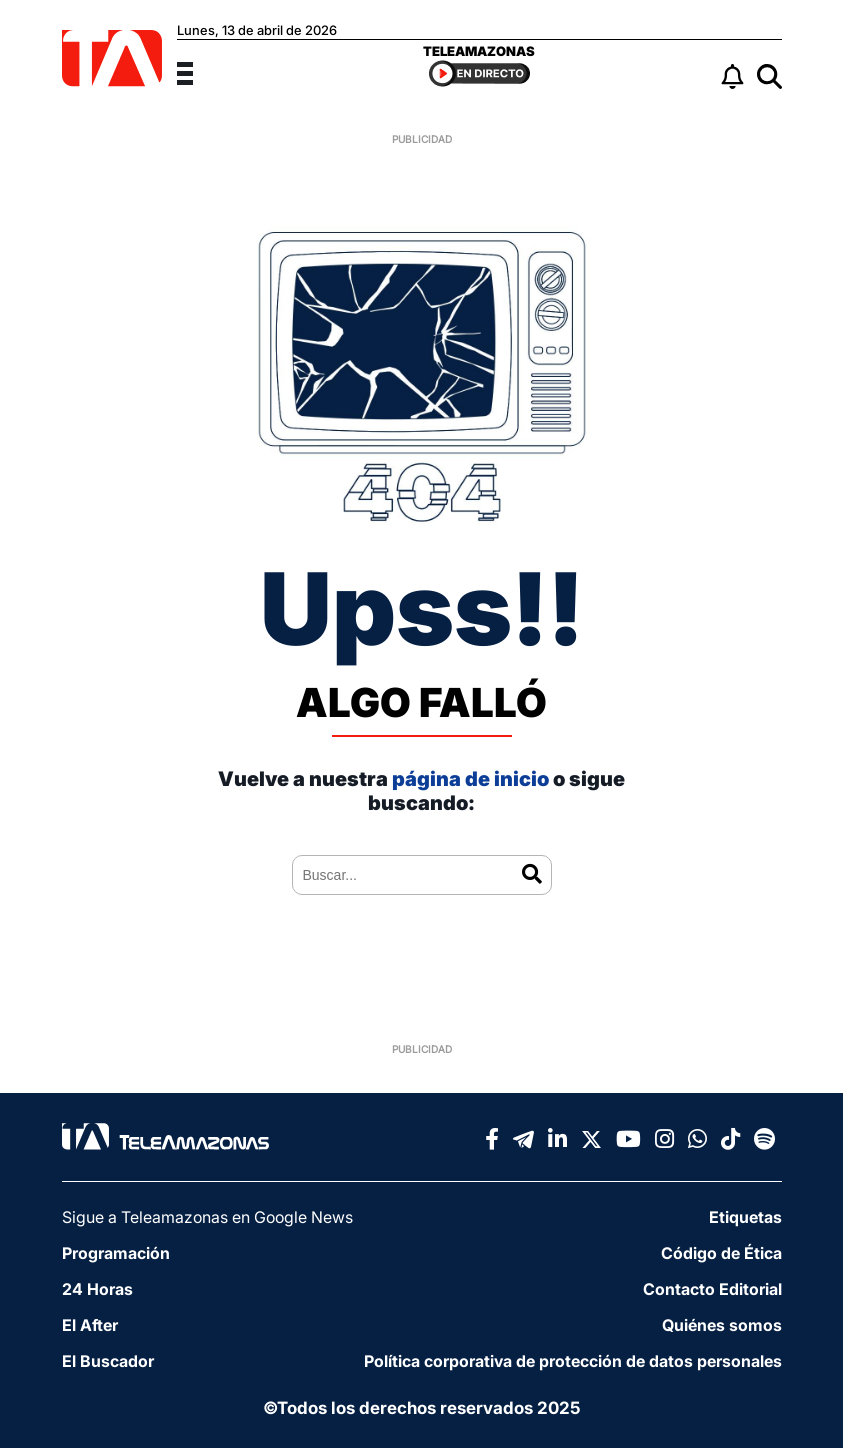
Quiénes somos (722, 1325)
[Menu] (197, 71)
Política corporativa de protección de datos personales (573, 1361)
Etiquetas (745, 1217)
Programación (116, 1253)
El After (90, 1325)
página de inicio (470, 779)
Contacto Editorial (712, 1289)
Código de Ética (721, 1253)
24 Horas (97, 1289)
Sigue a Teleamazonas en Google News (207, 1217)
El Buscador (108, 1361)
